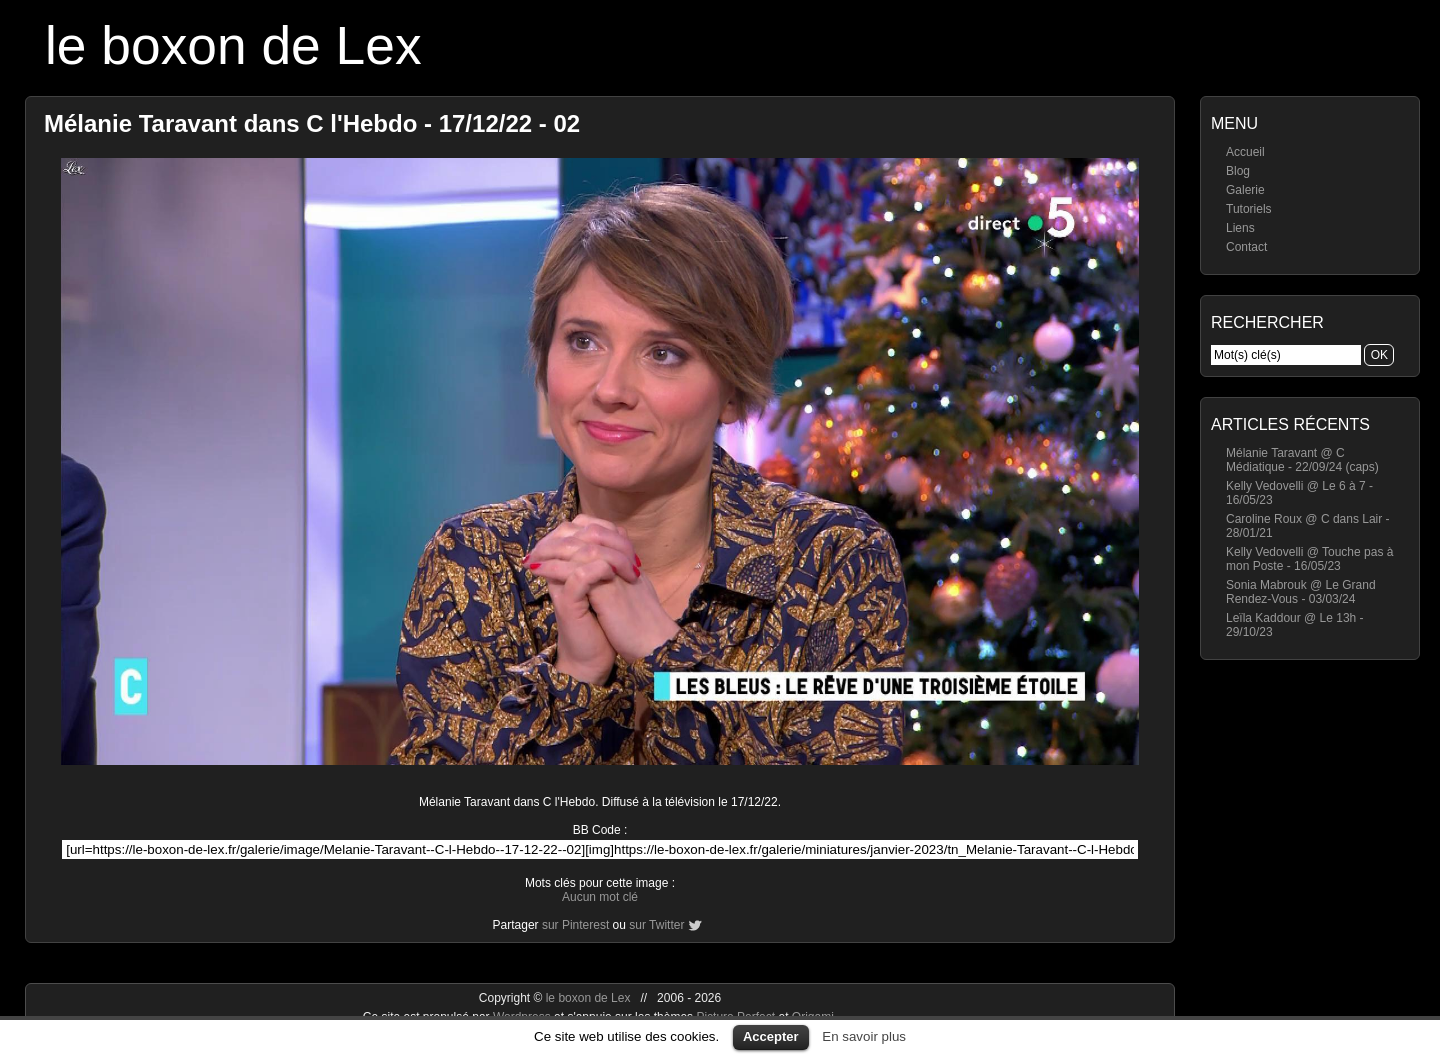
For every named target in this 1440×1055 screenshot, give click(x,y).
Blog (1238, 171)
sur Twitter (656, 925)
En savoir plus (864, 1036)
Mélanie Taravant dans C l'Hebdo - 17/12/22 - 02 (312, 123)
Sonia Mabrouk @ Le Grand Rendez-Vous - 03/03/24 (1301, 592)
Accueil (1245, 152)
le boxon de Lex (233, 45)
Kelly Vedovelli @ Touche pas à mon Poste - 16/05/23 (1309, 559)
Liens (1240, 228)
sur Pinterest (575, 925)
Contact (1246, 247)
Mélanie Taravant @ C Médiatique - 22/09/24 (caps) (1302, 460)
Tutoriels (1249, 209)
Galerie (1245, 190)
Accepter (771, 1036)
